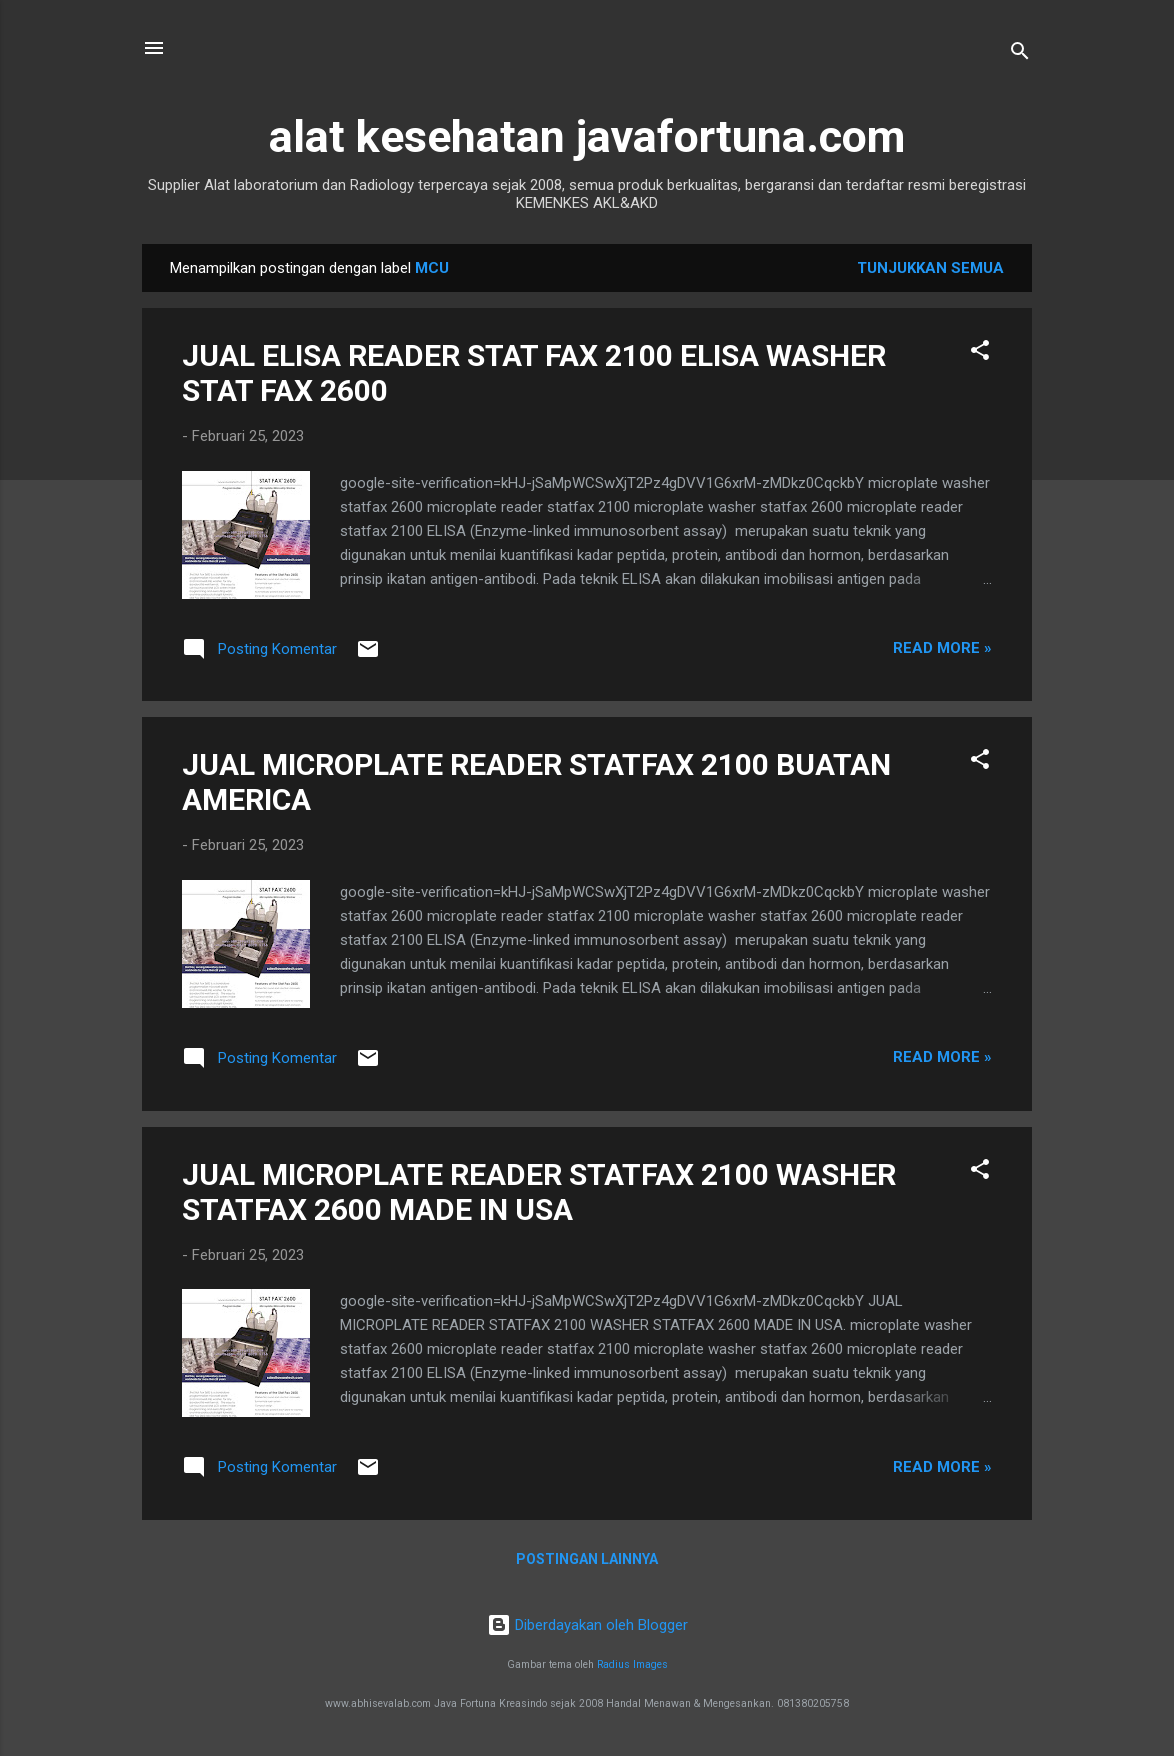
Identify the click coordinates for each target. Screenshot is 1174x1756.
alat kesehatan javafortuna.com (587, 136)
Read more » (942, 648)
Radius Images (632, 1664)
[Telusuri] (1020, 54)
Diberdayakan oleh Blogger (587, 1625)
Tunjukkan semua (930, 268)
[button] (980, 353)
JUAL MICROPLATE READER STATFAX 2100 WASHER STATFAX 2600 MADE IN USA (539, 1192)
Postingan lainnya (587, 1559)
